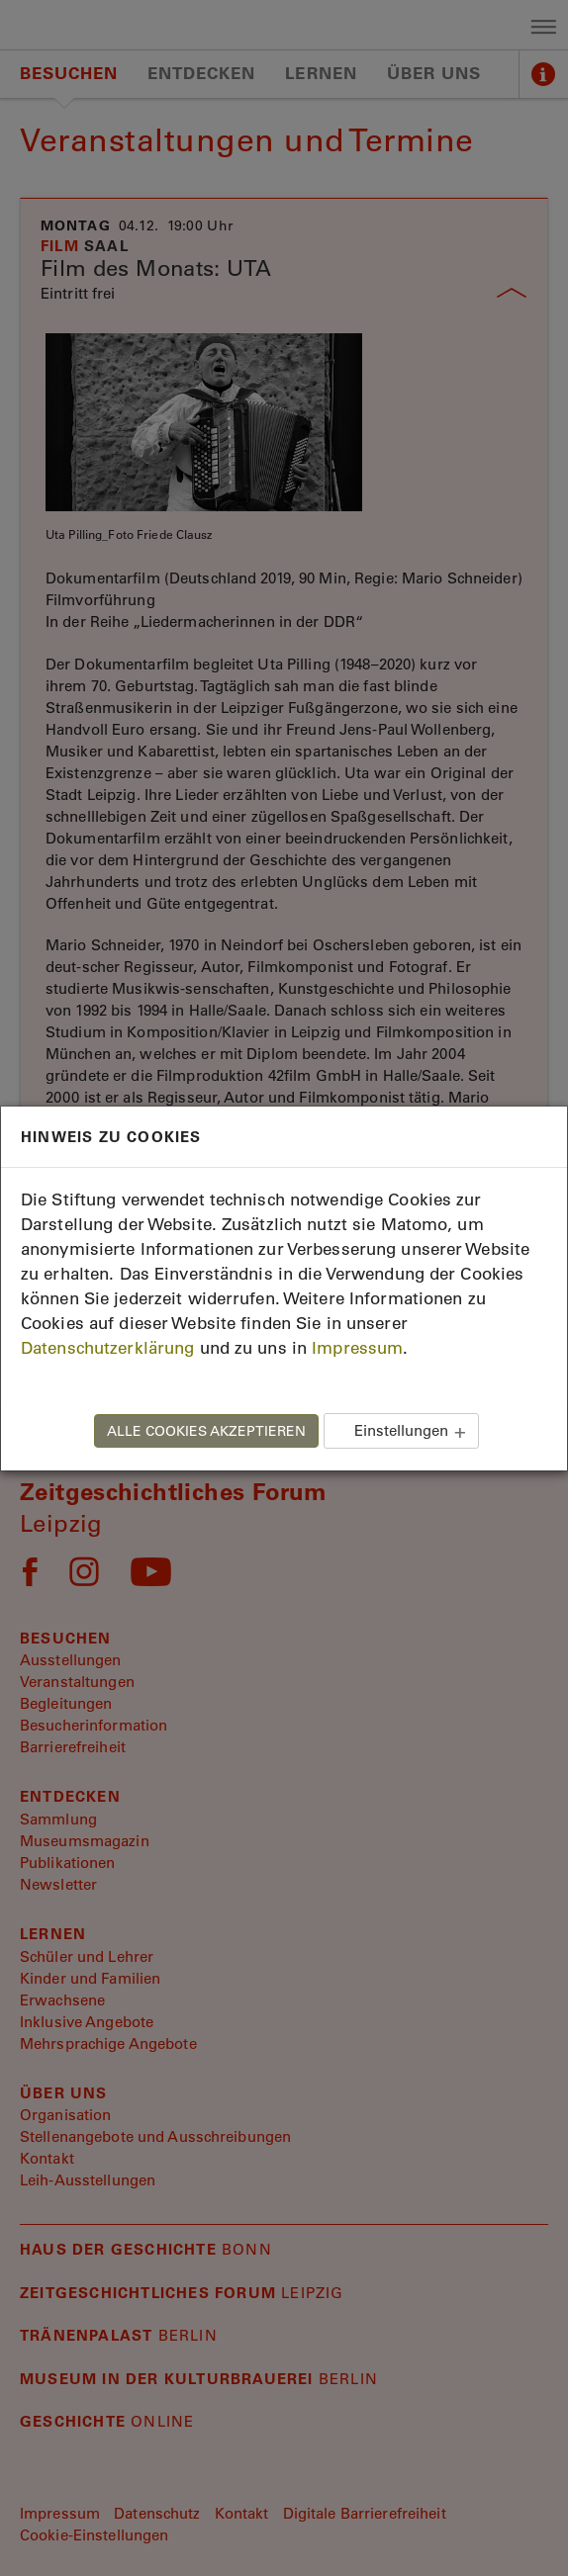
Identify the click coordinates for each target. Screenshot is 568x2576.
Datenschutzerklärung (107, 1348)
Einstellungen (401, 1430)
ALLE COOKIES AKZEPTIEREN (206, 1431)
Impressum (357, 1348)
